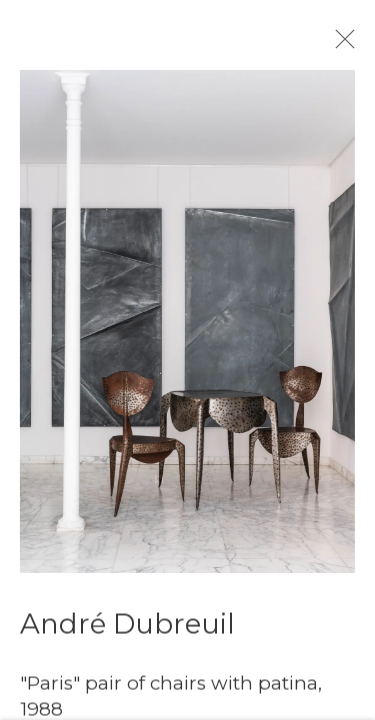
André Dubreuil (127, 637)
